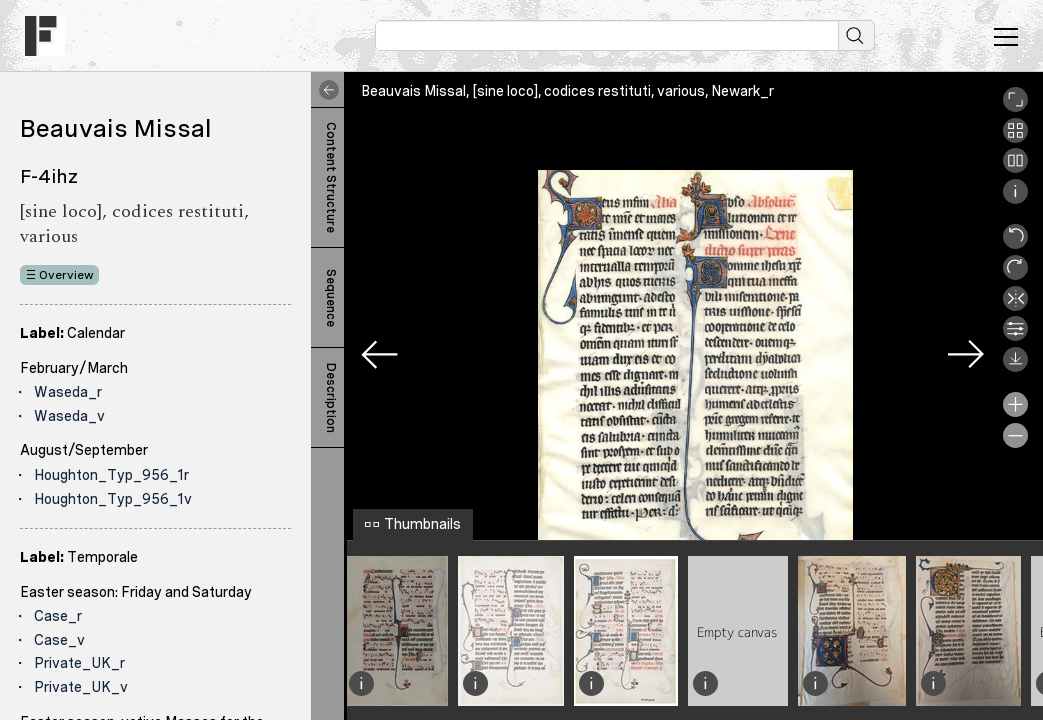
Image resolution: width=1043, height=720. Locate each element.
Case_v (59, 640)
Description (331, 398)
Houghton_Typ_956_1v (113, 499)
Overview (66, 275)
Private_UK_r (79, 663)
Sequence (331, 298)
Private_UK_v (81, 687)
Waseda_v (69, 416)
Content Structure (331, 177)
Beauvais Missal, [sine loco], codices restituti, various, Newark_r (567, 91)
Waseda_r (68, 392)
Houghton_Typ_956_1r (111, 475)
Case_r (58, 616)
